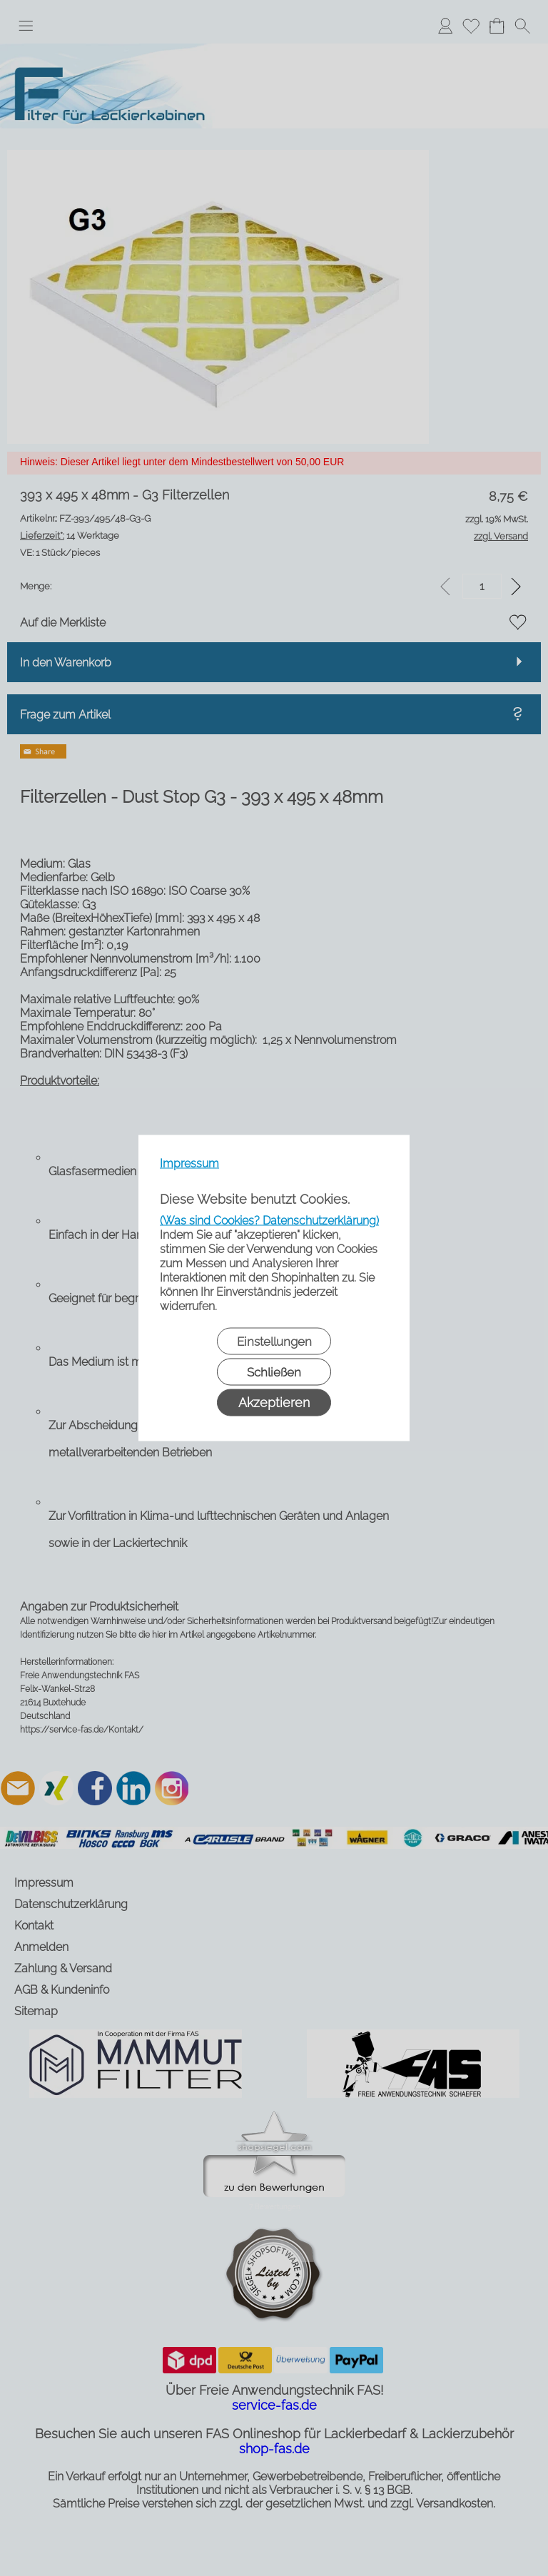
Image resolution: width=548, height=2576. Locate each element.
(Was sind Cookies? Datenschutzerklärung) (269, 1220)
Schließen (274, 1372)
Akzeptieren (274, 1402)
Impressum (189, 1163)
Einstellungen (274, 1341)
